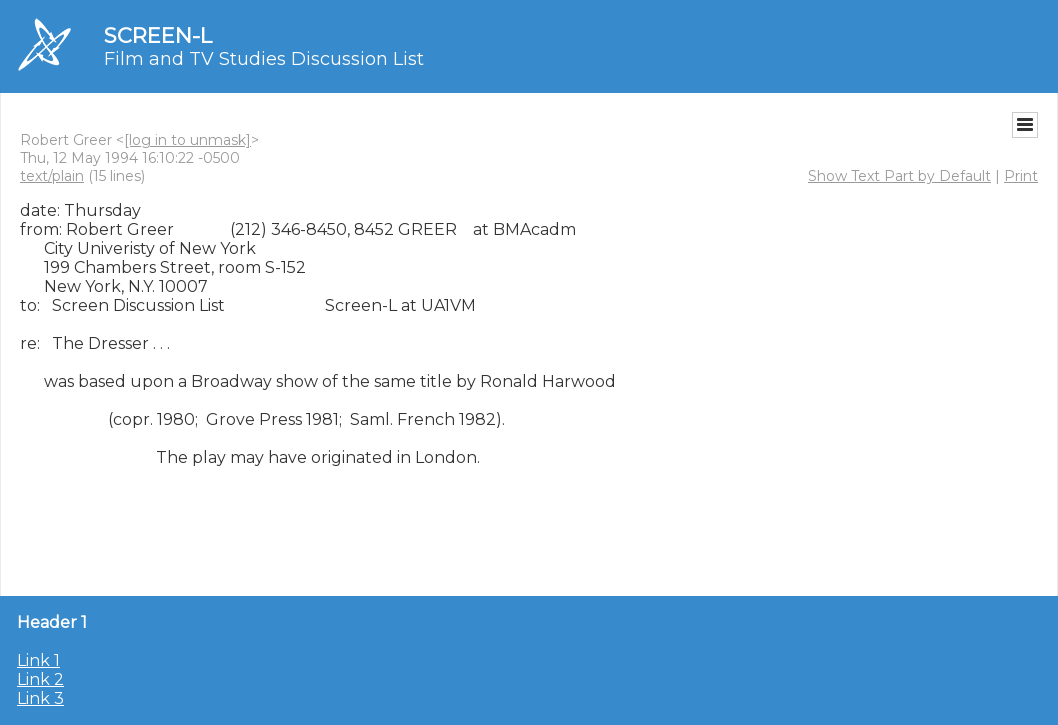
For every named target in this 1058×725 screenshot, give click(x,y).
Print (1021, 176)
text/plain (52, 176)
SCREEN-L (158, 35)
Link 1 (38, 660)
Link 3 (40, 698)
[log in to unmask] (187, 140)
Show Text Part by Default (899, 176)
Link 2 (40, 679)
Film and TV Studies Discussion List (264, 59)
